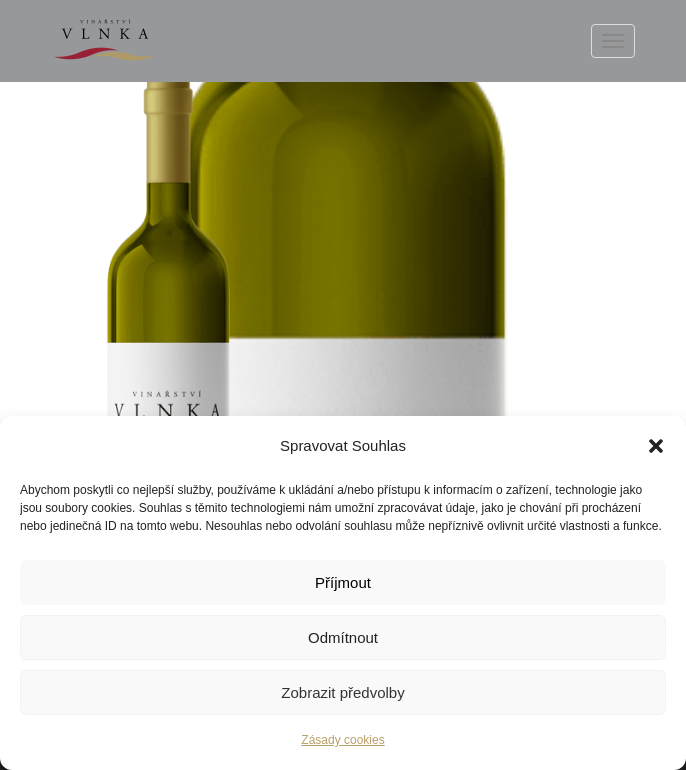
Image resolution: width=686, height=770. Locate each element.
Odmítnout (343, 637)
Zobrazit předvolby (342, 692)
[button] (656, 446)
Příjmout (343, 582)
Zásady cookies (342, 740)
